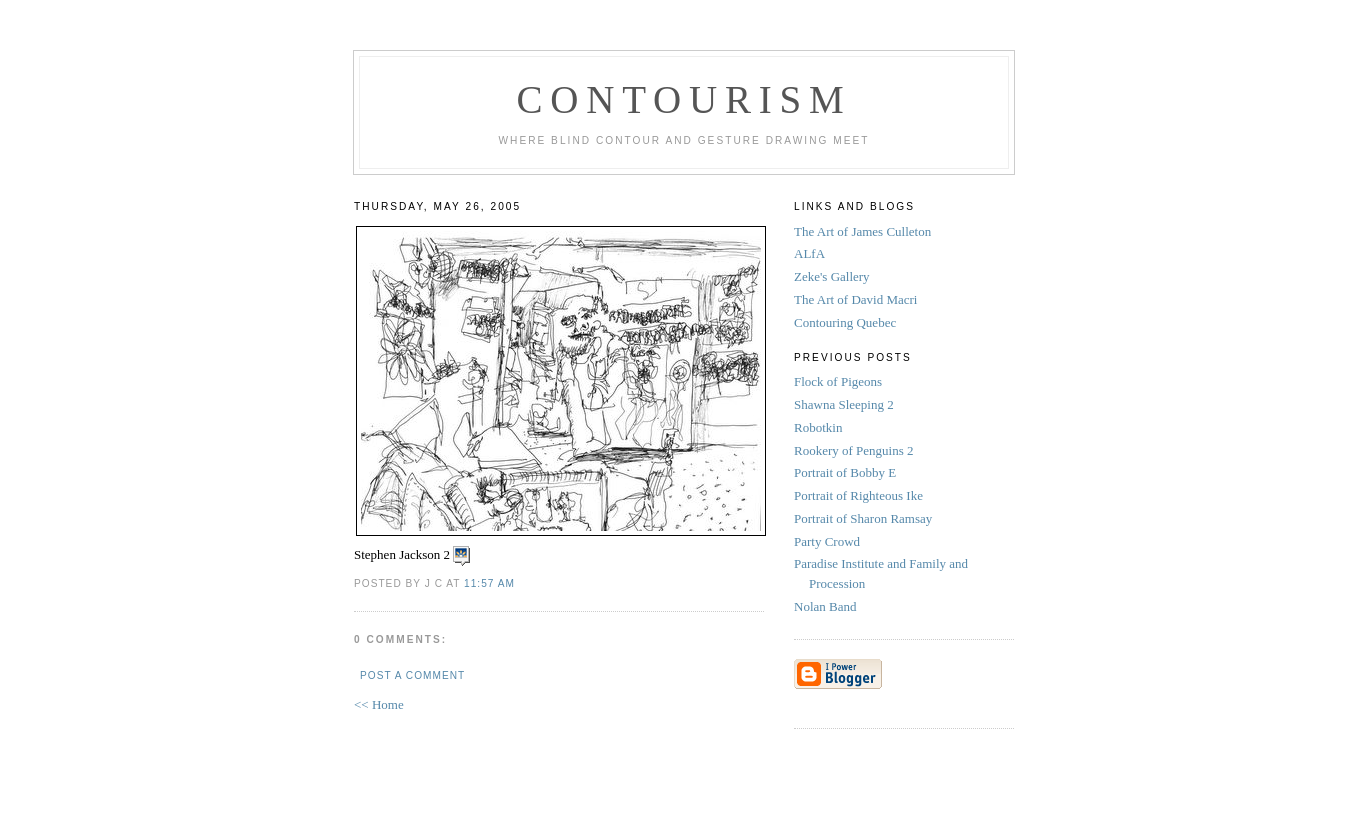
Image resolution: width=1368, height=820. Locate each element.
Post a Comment (412, 675)
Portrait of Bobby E (846, 472)
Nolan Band (827, 606)
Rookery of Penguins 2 (855, 450)
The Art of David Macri (855, 299)
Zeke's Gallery (832, 276)
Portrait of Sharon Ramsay (865, 518)
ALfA (809, 253)
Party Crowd (828, 541)
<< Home (379, 704)
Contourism (683, 99)
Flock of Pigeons (839, 381)
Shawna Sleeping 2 (845, 404)
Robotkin (820, 427)
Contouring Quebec (845, 322)
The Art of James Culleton (862, 231)
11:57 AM (489, 583)
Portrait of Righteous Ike (860, 495)
